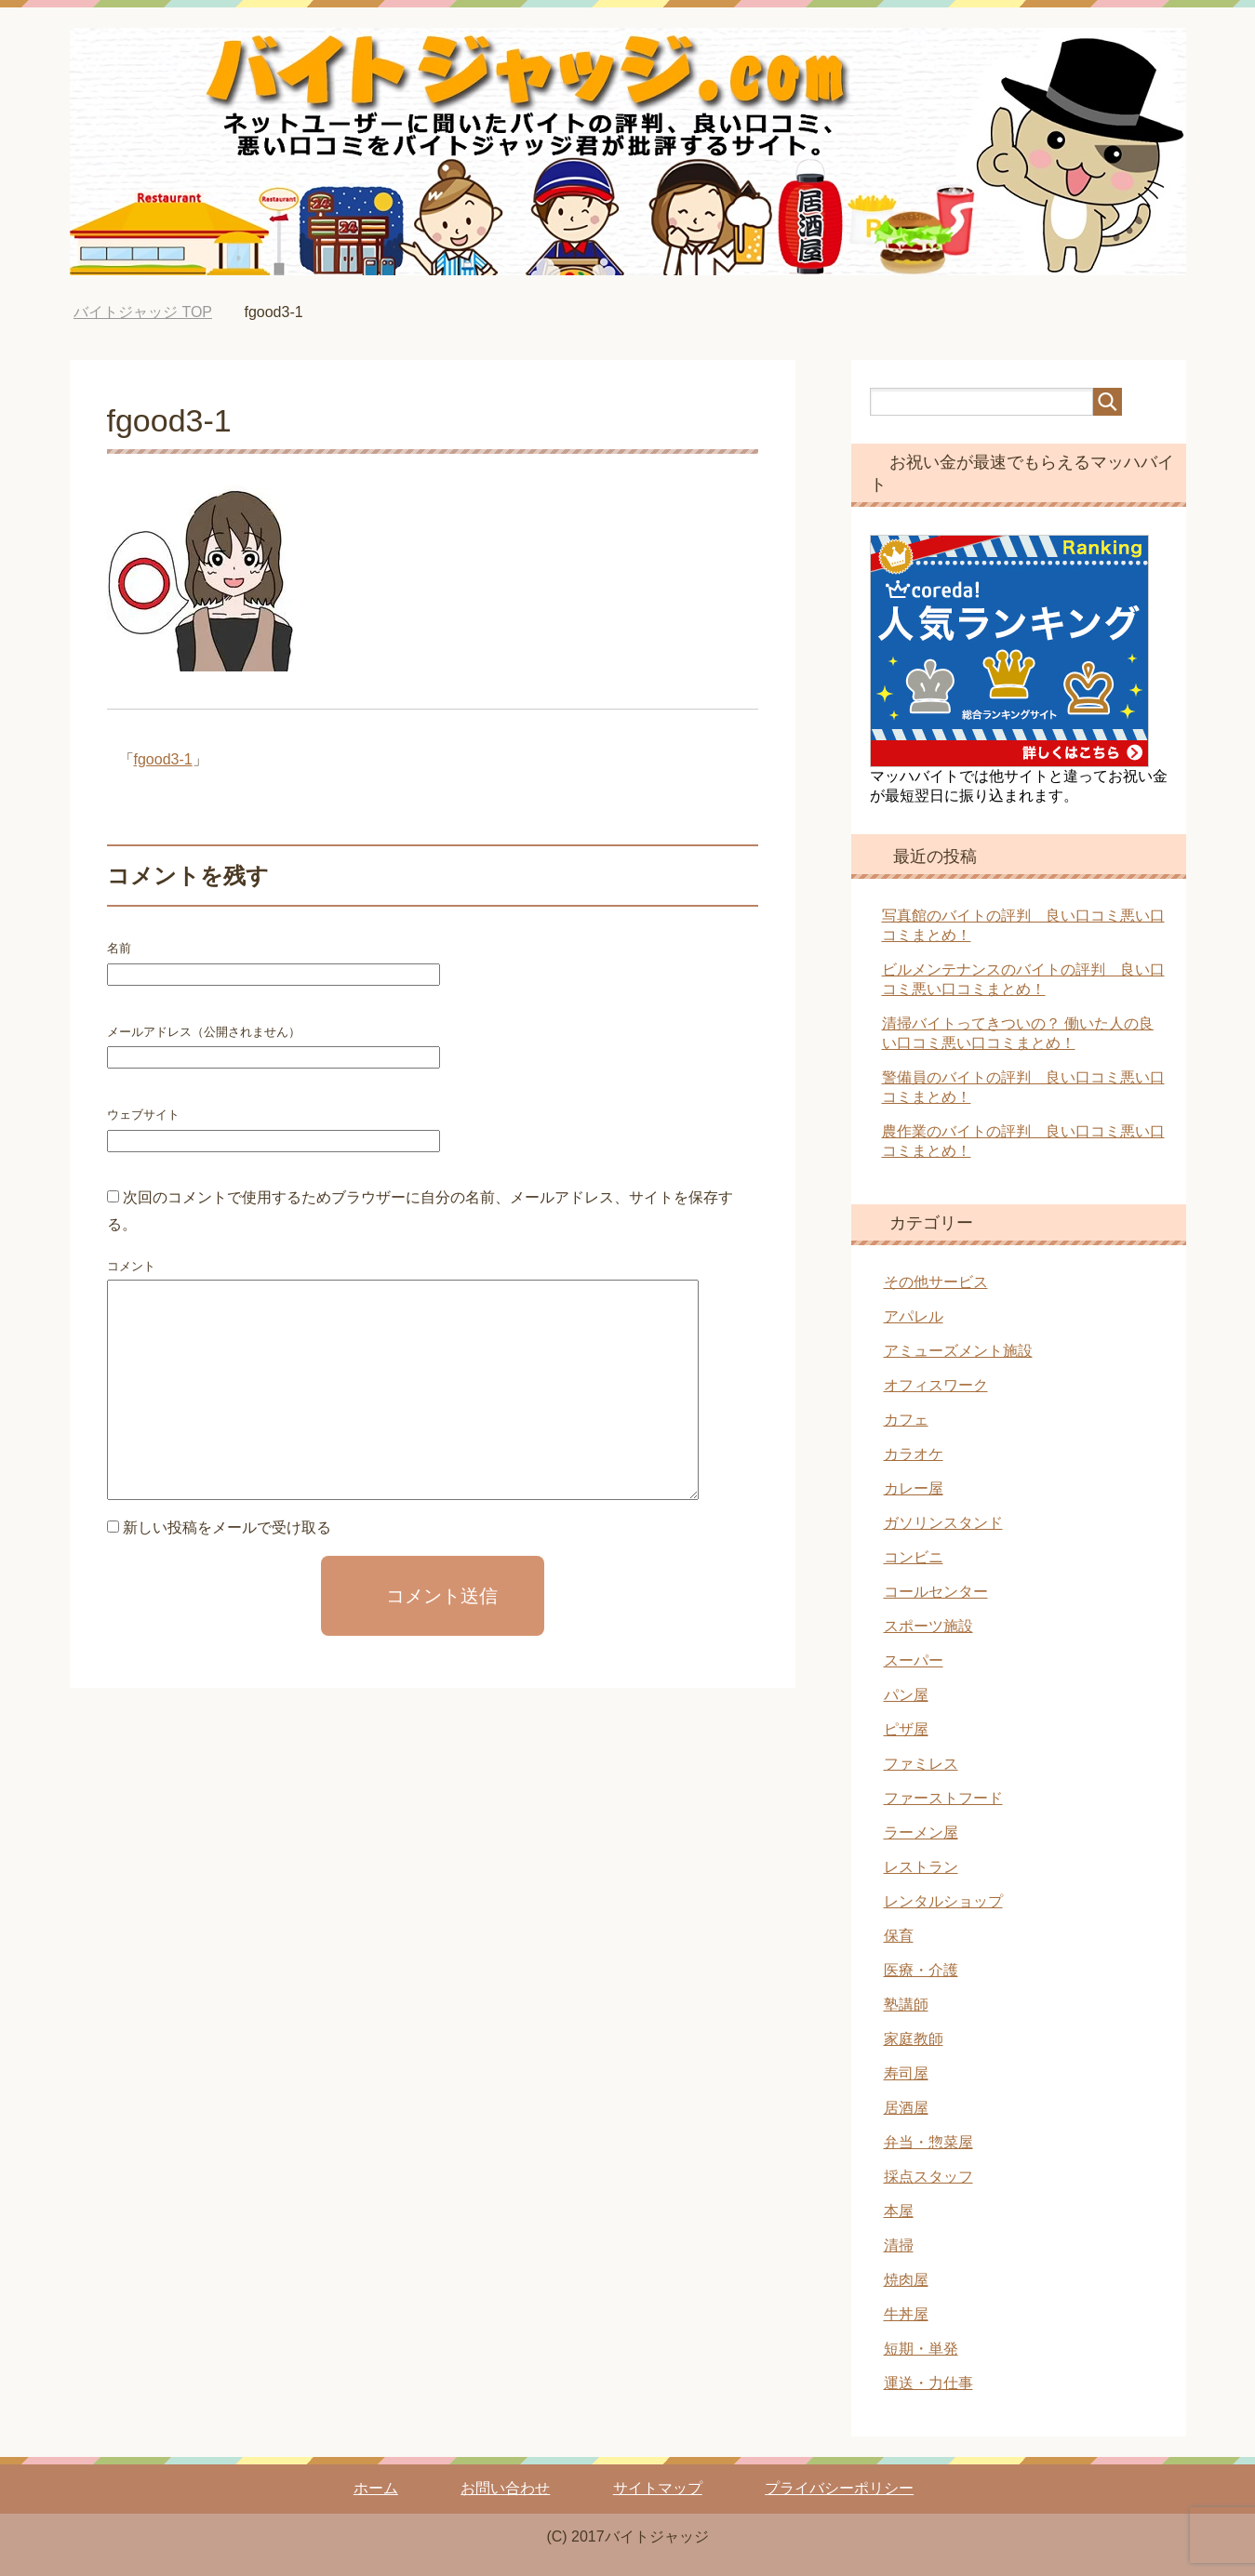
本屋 (899, 2211)
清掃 (899, 2245)
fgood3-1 (163, 759)
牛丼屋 (906, 2314)
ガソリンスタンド (943, 1523)
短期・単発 (921, 2349)
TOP (142, 312)
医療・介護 (921, 1970)
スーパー (913, 1660)
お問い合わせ (505, 2488)
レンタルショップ (943, 1901)
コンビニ (913, 1557)
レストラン (921, 1867)
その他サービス (936, 1282)
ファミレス (921, 1764)
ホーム (376, 2488)
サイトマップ (657, 2488)
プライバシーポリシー (839, 2488)
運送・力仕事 (928, 2383)
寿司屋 (906, 2073)
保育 (899, 1936)
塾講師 (906, 2004)
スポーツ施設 (928, 1626)
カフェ (906, 1419)
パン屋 (906, 1695)
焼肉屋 (906, 2280)
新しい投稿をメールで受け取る (227, 1527)
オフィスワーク (936, 1385)
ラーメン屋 (921, 1832)
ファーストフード (943, 1798)
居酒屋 (906, 2108)
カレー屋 (913, 1488)
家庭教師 (913, 2039)
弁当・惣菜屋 (928, 2142)
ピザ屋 (906, 1729)
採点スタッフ (928, 2176)
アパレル (913, 1316)
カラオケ (913, 1454)
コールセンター (936, 1592)
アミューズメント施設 (958, 1351)
